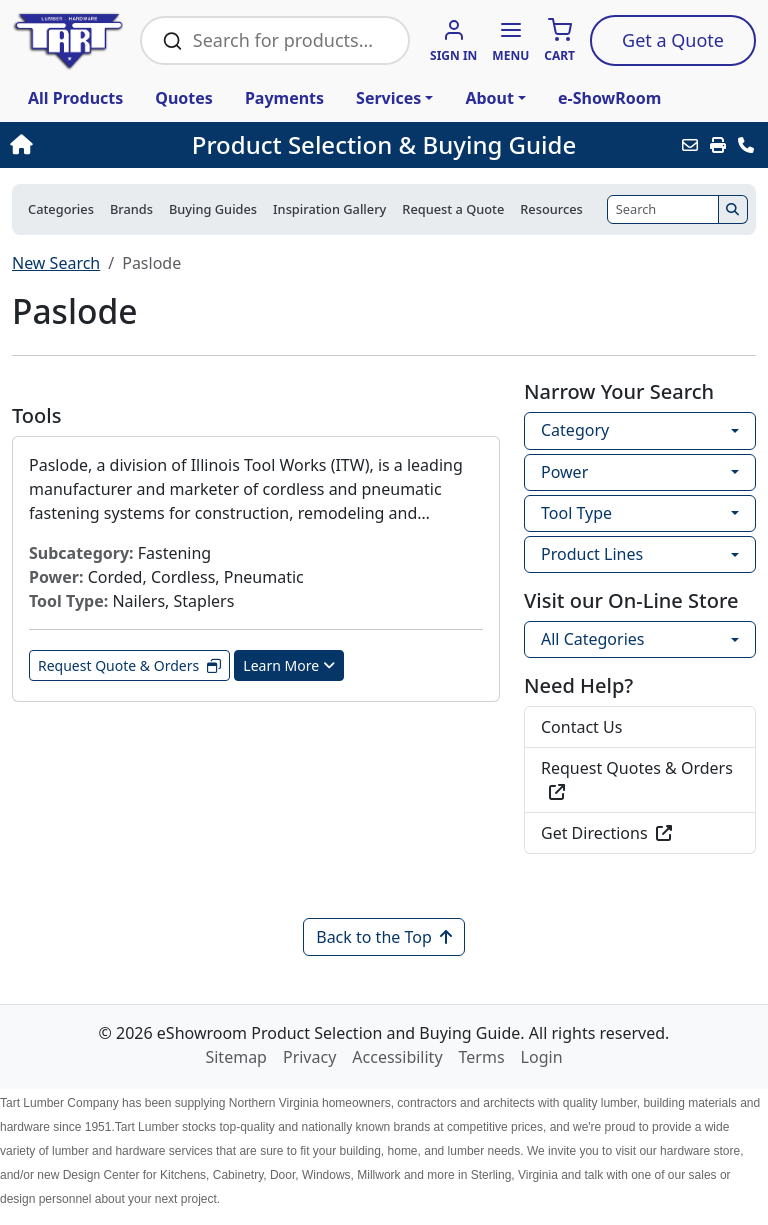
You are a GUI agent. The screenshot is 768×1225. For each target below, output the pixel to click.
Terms (482, 1057)
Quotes (184, 98)
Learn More (289, 665)
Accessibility (397, 1057)
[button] (510, 41)
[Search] (663, 209)
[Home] (83, 145)
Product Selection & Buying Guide (384, 145)
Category (575, 430)
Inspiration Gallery (329, 209)
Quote (673, 40)
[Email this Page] (690, 145)
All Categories (592, 639)
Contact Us (581, 727)
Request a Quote (453, 209)
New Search (56, 263)
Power (564, 472)
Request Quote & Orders (129, 665)
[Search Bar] (289, 40)
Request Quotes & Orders (637, 778)
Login (542, 1057)
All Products (75, 98)
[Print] (718, 145)
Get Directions (606, 833)
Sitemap (236, 1057)
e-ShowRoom (609, 98)
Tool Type (576, 513)
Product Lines (592, 554)
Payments (284, 98)
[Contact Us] (746, 145)
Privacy (309, 1057)
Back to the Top (384, 937)
